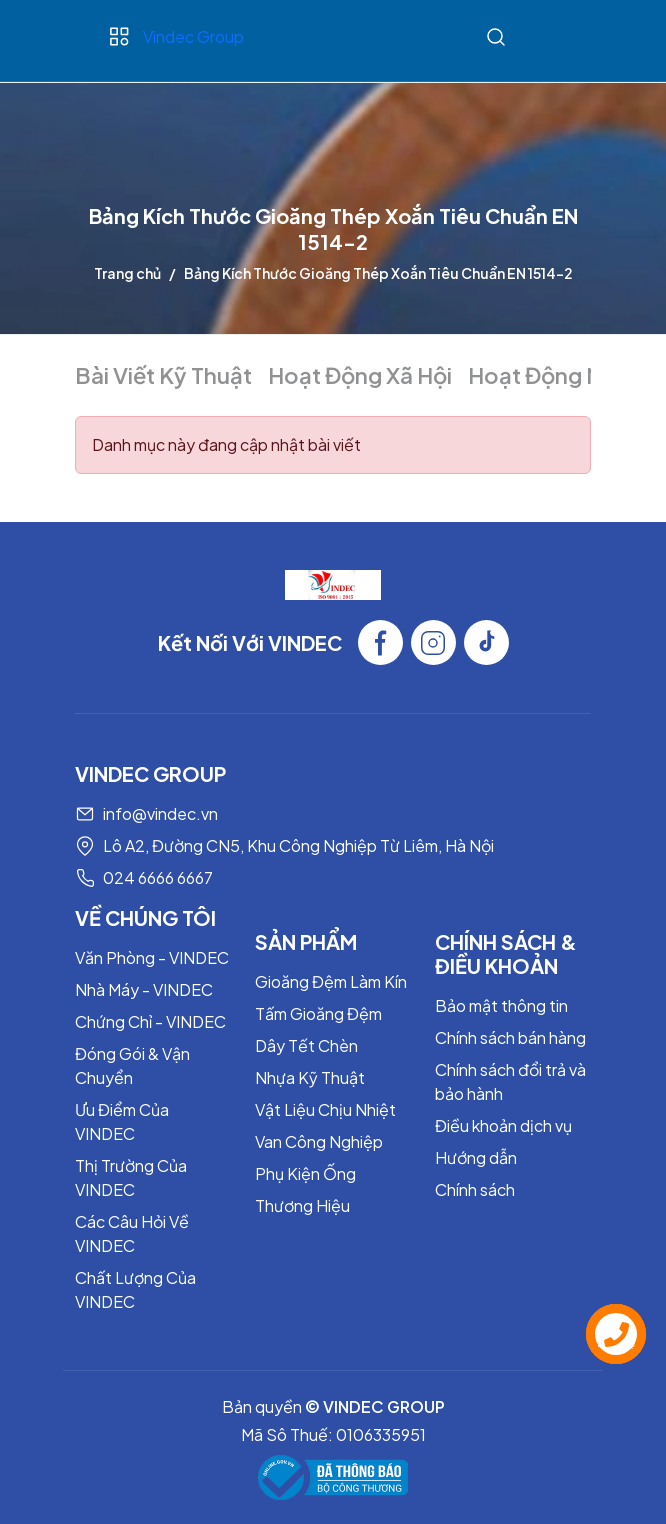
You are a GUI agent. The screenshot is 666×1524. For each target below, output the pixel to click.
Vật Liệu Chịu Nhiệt (325, 1109)
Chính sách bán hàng (510, 1037)
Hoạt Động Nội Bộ (562, 375)
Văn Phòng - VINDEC (152, 957)
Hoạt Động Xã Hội (360, 375)
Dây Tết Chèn (306, 1045)
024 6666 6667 (158, 877)
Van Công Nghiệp (319, 1141)
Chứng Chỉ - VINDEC (150, 1021)
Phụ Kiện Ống (305, 1173)
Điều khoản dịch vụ (503, 1125)
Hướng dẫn (476, 1157)
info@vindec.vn (160, 813)
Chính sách (475, 1189)
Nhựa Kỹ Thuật (310, 1077)
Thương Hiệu (302, 1205)
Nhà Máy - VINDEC (144, 989)
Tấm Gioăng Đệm (318, 1013)
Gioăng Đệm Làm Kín (331, 981)
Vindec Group (193, 36)
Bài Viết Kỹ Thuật (163, 375)
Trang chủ (127, 273)
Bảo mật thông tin (501, 1005)
